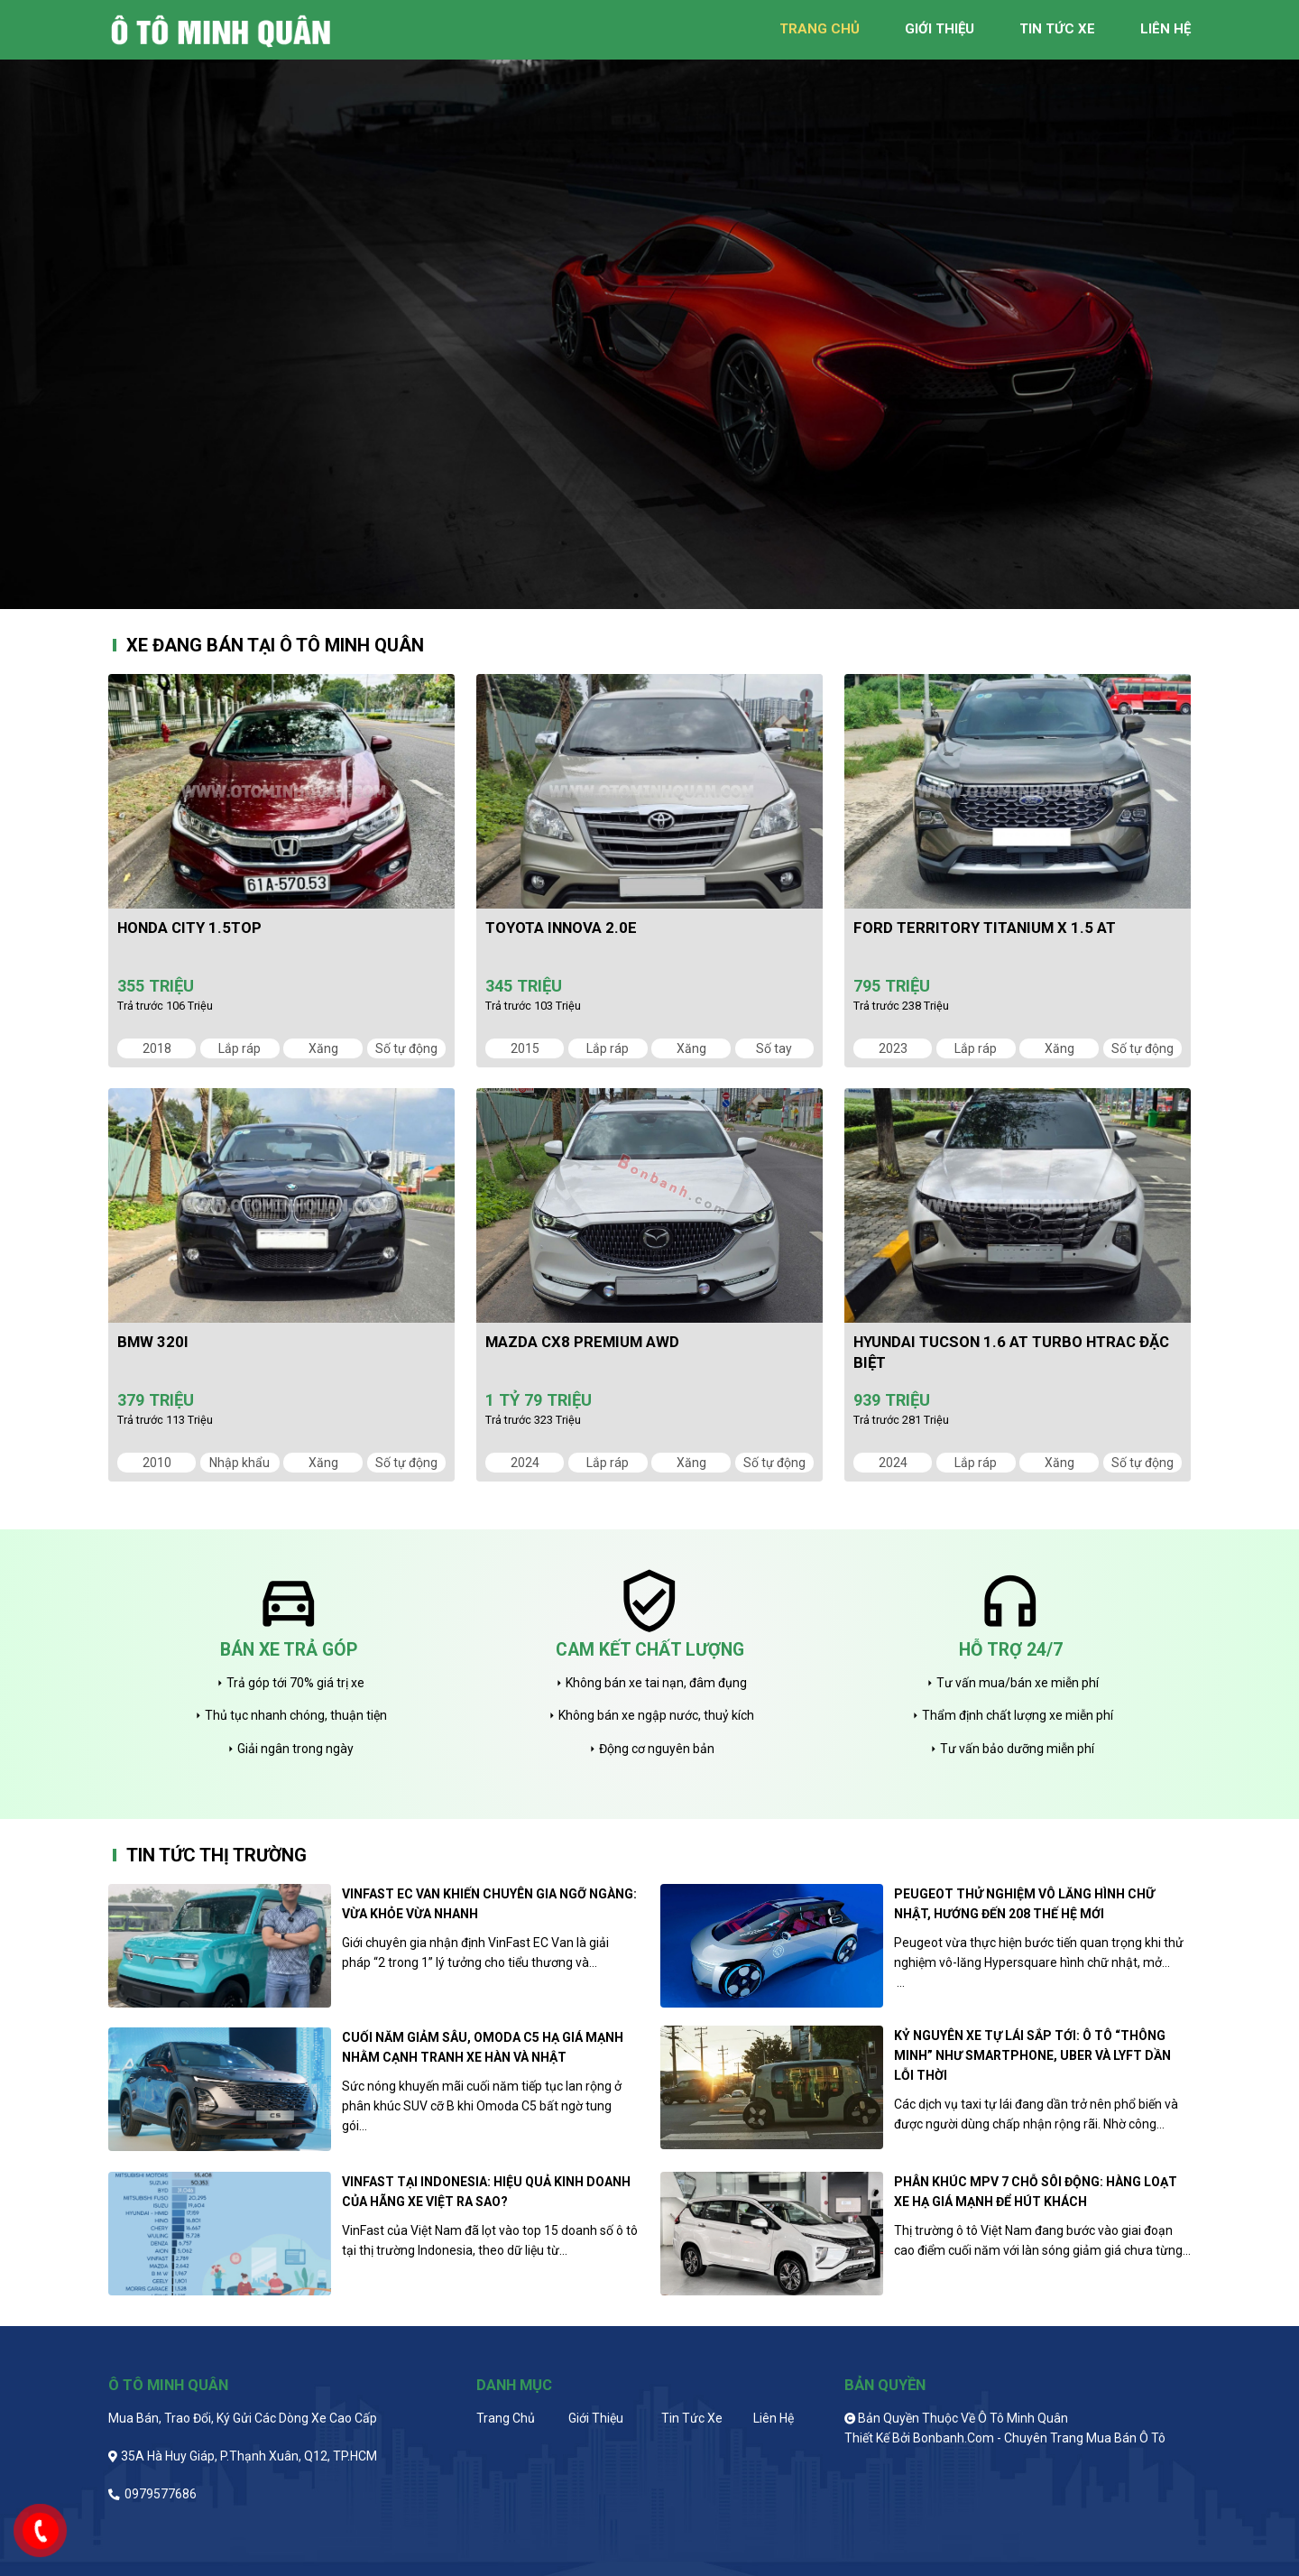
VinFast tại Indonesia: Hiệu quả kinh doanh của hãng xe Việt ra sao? (486, 2191)
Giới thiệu (595, 2418)
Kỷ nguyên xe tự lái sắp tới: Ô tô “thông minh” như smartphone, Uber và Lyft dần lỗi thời (1032, 2055)
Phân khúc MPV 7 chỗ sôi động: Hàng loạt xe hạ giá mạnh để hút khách (1035, 2191)
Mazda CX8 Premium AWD (582, 1342)
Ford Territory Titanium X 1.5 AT (984, 928)
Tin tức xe (692, 2418)
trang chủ (819, 29)
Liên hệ (773, 2418)
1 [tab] (636, 595)
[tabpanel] (649, 304)
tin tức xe (1057, 29)
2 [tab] (663, 595)
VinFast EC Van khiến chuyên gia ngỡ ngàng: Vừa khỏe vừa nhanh (489, 1904)
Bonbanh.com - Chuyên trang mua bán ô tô (1039, 2438)
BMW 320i (153, 1342)
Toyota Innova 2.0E (561, 928)
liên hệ (1165, 29)
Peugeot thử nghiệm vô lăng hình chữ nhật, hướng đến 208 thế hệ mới (1024, 1904)
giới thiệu (939, 29)
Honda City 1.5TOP (189, 928)
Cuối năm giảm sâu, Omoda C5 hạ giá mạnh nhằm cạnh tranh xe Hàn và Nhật (482, 2047)
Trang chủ (505, 2418)
